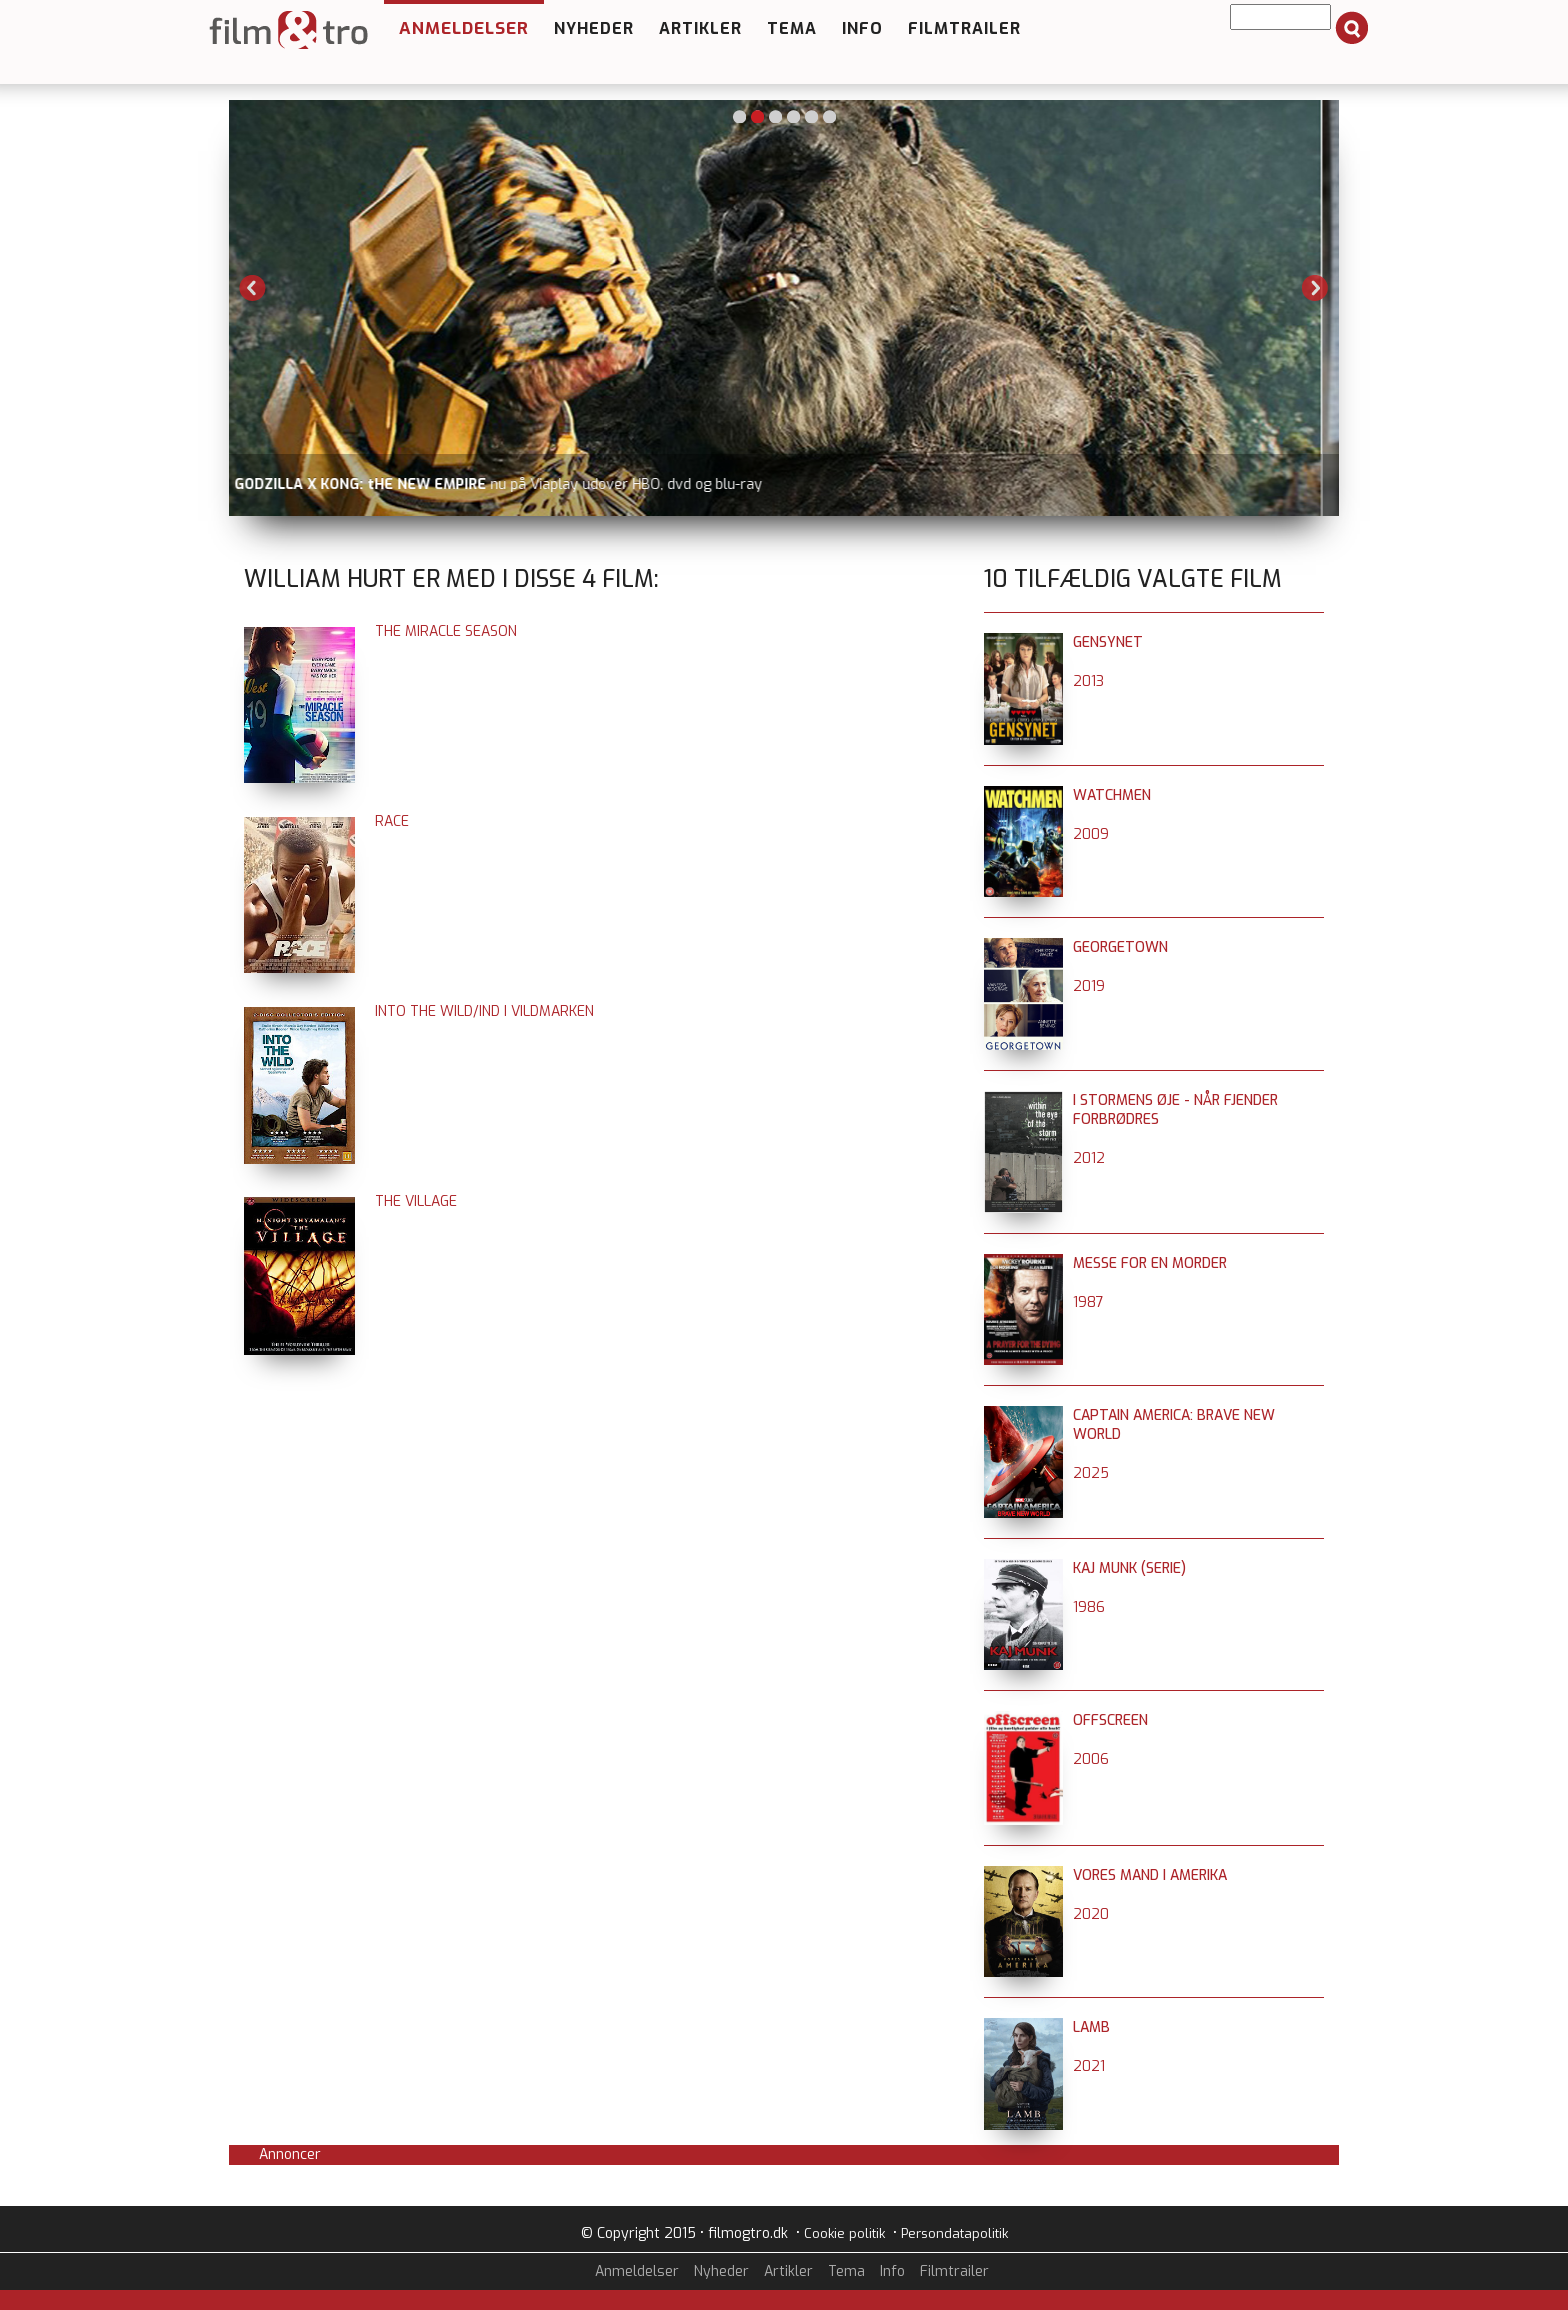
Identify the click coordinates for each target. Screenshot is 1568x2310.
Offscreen (1110, 1720)
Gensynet (1108, 642)
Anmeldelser (464, 28)
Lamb (1091, 2027)
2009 (1091, 834)
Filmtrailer (964, 28)
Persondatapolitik (954, 2233)
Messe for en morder (1150, 1263)
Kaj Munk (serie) (1129, 1568)
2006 (1091, 1759)
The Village (416, 1201)
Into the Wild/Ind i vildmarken (484, 1011)
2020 (1091, 1914)
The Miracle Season (446, 631)
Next (1315, 288)
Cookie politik (844, 2233)
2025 (1091, 1473)
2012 (1089, 1158)
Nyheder (594, 28)
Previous (253, 288)
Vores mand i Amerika (1150, 1875)
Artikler (700, 28)
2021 (1089, 2066)
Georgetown (1120, 947)
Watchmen (1112, 795)
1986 (1089, 1607)
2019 (1089, 986)
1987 (1088, 1302)
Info (862, 28)
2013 (1088, 681)
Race (392, 821)
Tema (792, 28)
